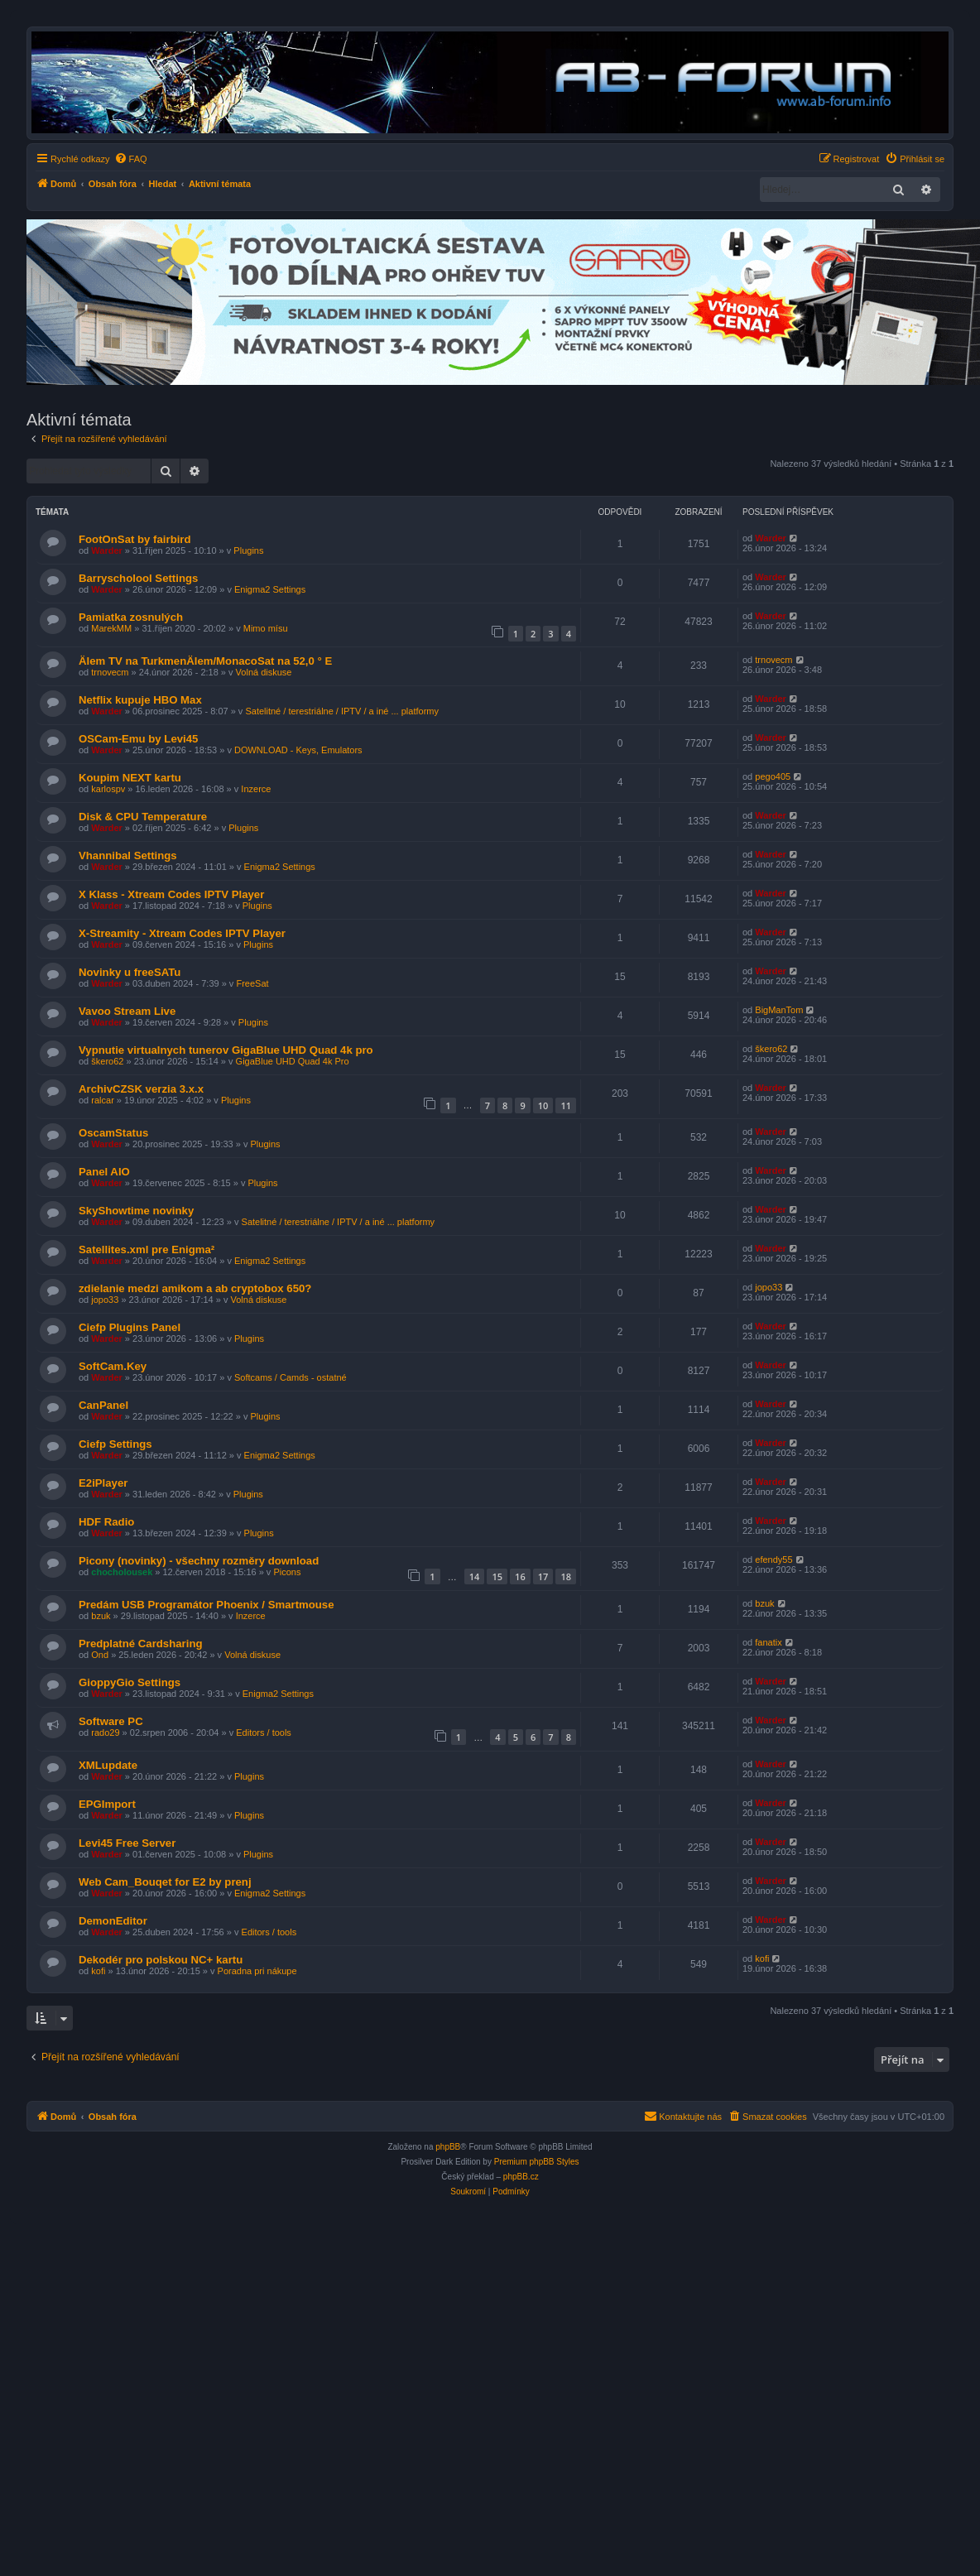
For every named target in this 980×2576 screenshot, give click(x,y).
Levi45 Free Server (127, 1843)
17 (543, 1576)
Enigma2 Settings (269, 589)
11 (565, 1105)
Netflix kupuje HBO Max (140, 700)
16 (520, 1576)
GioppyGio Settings (129, 1682)
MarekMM (111, 628)
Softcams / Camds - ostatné (290, 1377)
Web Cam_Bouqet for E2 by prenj (165, 1882)
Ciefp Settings (115, 1444)
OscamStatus (113, 1133)
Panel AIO (104, 1171)
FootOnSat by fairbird (135, 539)
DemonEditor (113, 1921)
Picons (286, 1572)
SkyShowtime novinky (136, 1210)
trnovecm (109, 672)
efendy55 (773, 1559)
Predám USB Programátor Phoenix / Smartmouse (206, 1604)
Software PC (111, 1721)
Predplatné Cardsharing (141, 1643)
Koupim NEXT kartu (130, 777)
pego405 (772, 776)
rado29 (105, 1732)
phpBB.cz (521, 2176)
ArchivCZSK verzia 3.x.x (141, 1089)
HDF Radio (106, 1522)
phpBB (447, 2146)
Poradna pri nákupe (257, 1971)
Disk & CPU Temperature (143, 816)
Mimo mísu (265, 628)
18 (565, 1576)
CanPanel (103, 1405)
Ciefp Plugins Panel (129, 1327)
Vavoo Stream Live (127, 1011)
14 (474, 1576)
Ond (99, 1655)
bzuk (100, 1616)
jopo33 (104, 1300)
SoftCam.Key (113, 1366)
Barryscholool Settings (138, 578)
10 (543, 1105)
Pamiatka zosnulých (131, 617)
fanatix (768, 1642)
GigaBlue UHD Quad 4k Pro (292, 1061)
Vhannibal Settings (128, 855)
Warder (106, 550)
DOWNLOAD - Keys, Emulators (298, 750)
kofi (98, 1971)
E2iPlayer (103, 1483)
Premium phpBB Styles (536, 2161)
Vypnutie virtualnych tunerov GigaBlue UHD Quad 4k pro (226, 1050)
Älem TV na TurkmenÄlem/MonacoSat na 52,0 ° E (205, 661)
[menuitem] (130, 159)
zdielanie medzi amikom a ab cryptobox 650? (195, 1288)
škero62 (107, 1061)
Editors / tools (263, 1732)
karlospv (108, 789)
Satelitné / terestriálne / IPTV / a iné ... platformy (342, 711)
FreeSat (252, 983)
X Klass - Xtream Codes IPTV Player (171, 894)
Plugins (248, 550)
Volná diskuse (264, 672)
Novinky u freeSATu (129, 972)
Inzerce (256, 789)
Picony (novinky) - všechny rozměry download (199, 1561)
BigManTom (779, 1010)
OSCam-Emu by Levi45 (138, 739)
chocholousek (121, 1572)
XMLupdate (108, 1765)
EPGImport (107, 1804)
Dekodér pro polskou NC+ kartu (161, 1960)
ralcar (102, 1100)
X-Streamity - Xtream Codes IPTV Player (182, 933)
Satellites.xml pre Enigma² (146, 1249)
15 (497, 1576)
